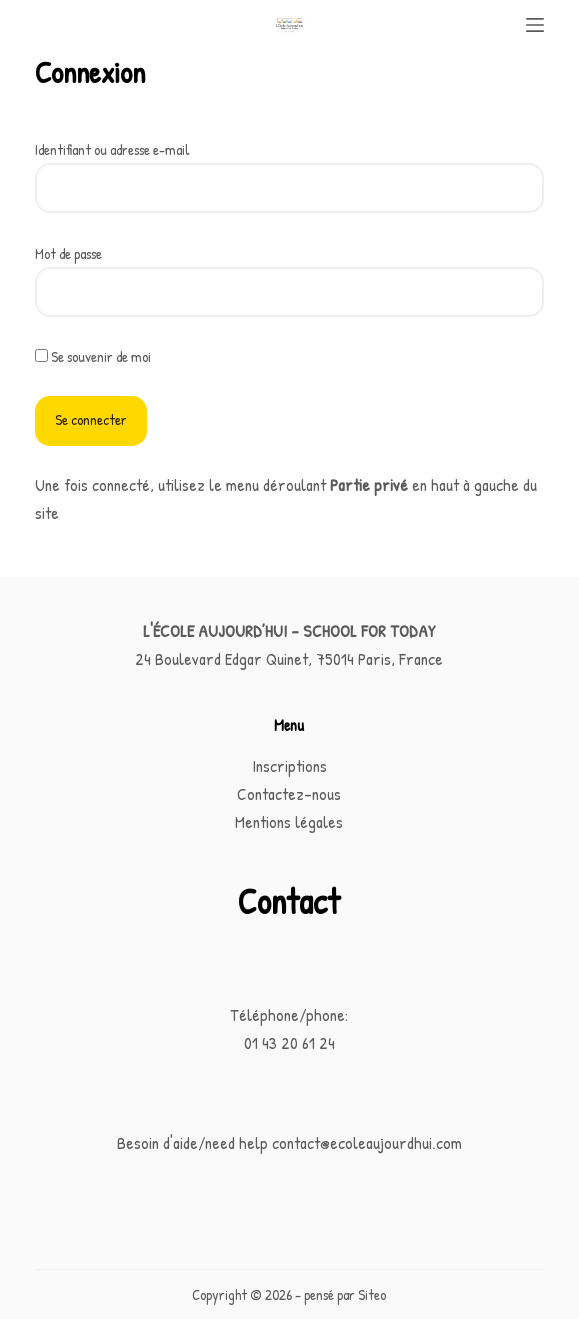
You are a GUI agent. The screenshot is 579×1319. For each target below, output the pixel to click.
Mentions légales (289, 821)
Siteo (372, 1294)
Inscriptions (289, 765)
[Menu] (535, 25)
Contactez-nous (289, 793)
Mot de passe (68, 253)
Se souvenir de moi (93, 356)
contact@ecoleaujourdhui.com (367, 1142)
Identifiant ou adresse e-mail (112, 149)
